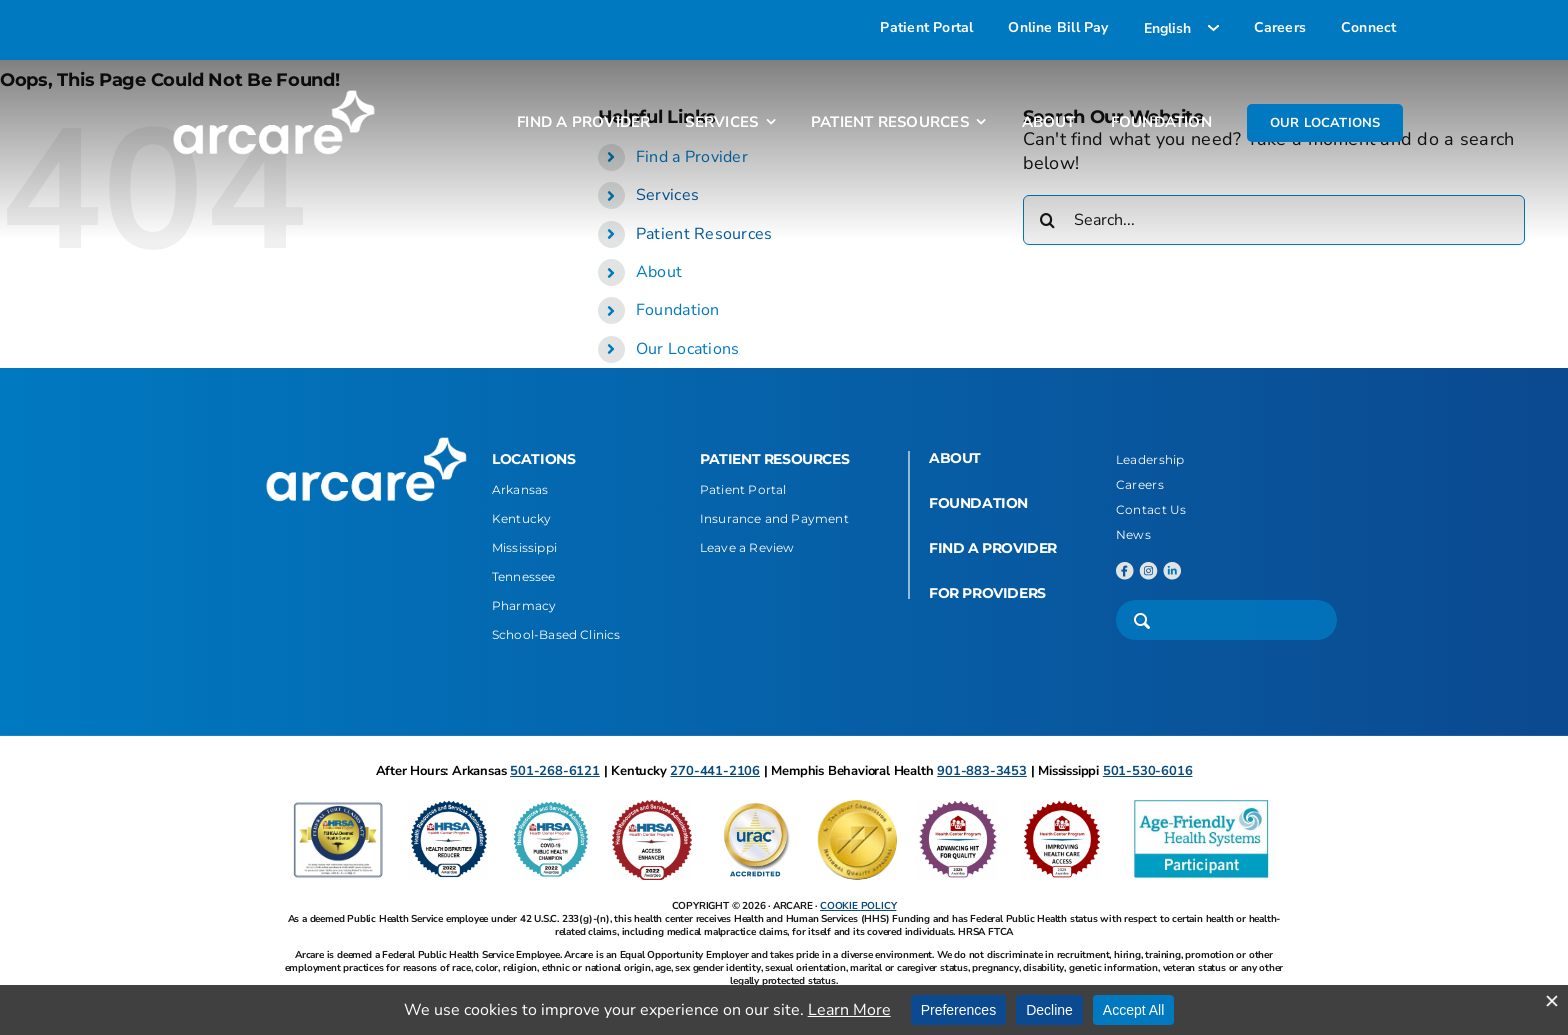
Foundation (678, 310)
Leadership (1150, 459)
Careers (1140, 484)
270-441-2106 (715, 771)
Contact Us (1151, 509)
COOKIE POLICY (858, 906)
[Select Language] (1181, 28)
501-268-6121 (555, 771)
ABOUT (955, 458)
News (1133, 534)
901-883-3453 (982, 771)
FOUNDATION (978, 503)
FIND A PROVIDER (993, 548)
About (659, 272)
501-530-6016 (1148, 771)
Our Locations (688, 349)
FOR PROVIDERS (987, 593)
